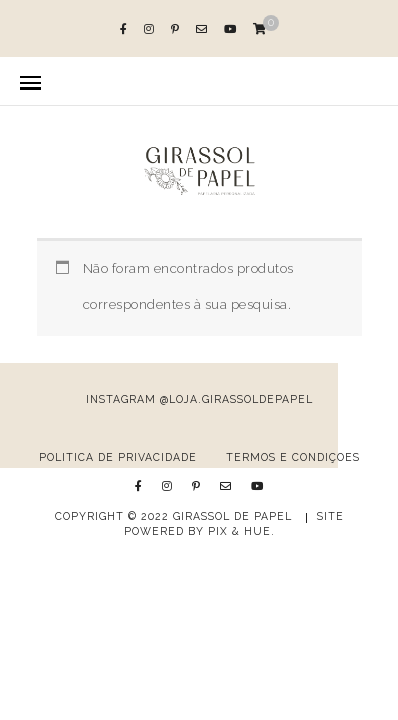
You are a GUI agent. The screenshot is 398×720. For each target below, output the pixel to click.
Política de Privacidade (118, 457)
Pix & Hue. (241, 531)
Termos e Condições (293, 457)
